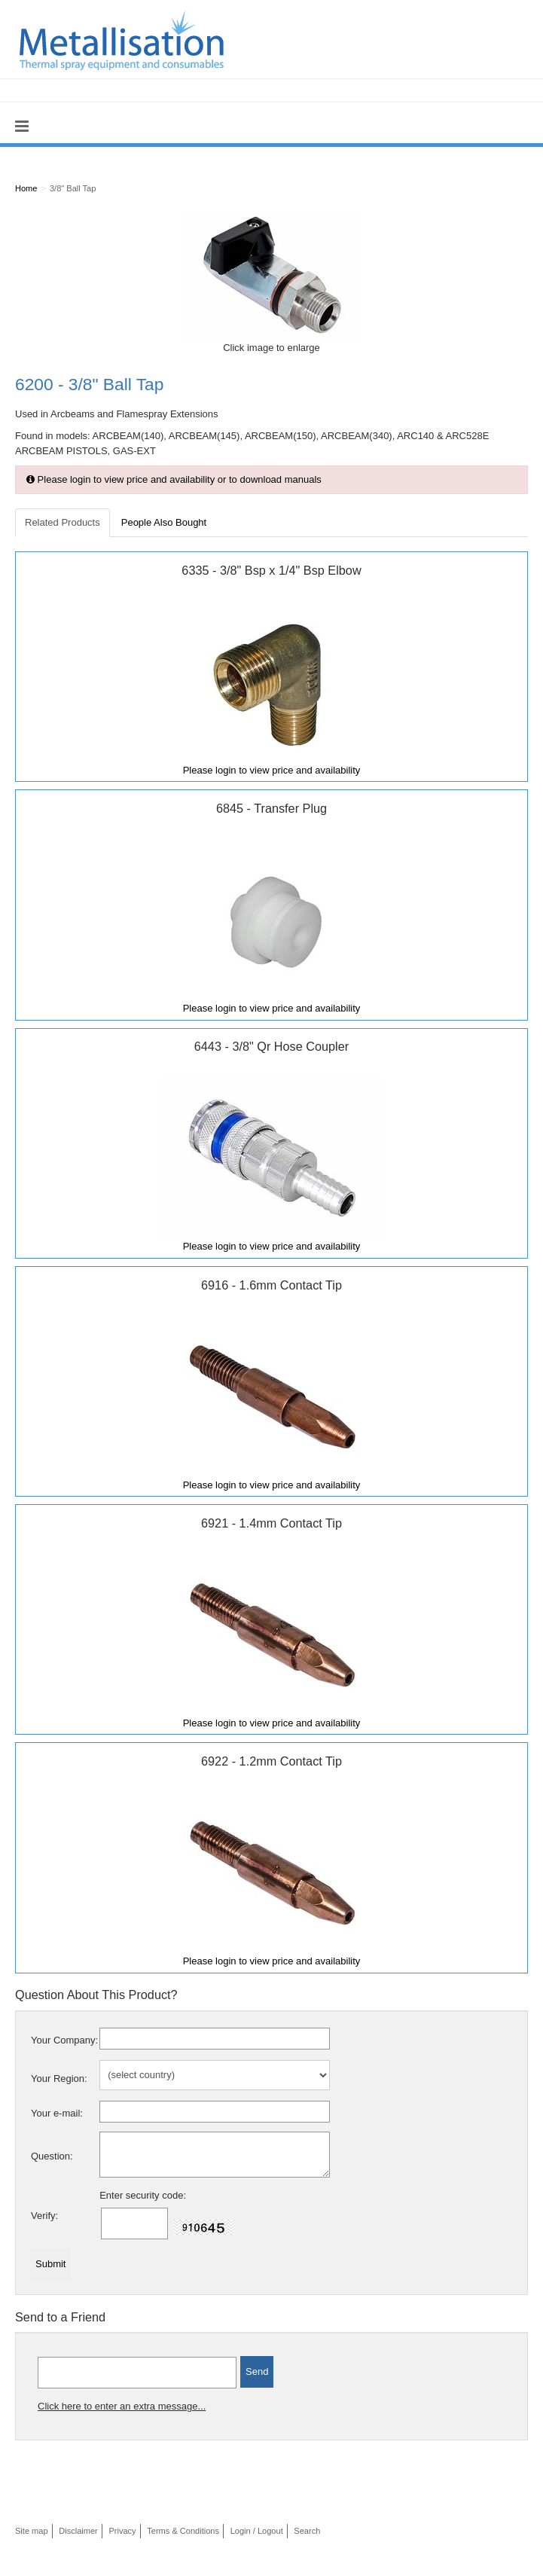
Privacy (122, 2530)
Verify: (44, 2215)
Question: (52, 2156)
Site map (31, 2530)
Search (307, 2530)
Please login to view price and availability (272, 770)
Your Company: (64, 2040)
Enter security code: (142, 2195)
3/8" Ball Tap (73, 188)
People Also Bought (163, 522)
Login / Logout (256, 2530)
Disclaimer (78, 2530)
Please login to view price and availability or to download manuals (174, 479)
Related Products (62, 522)
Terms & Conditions (183, 2530)
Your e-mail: (57, 2113)
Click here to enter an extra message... (122, 2406)
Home (26, 188)
